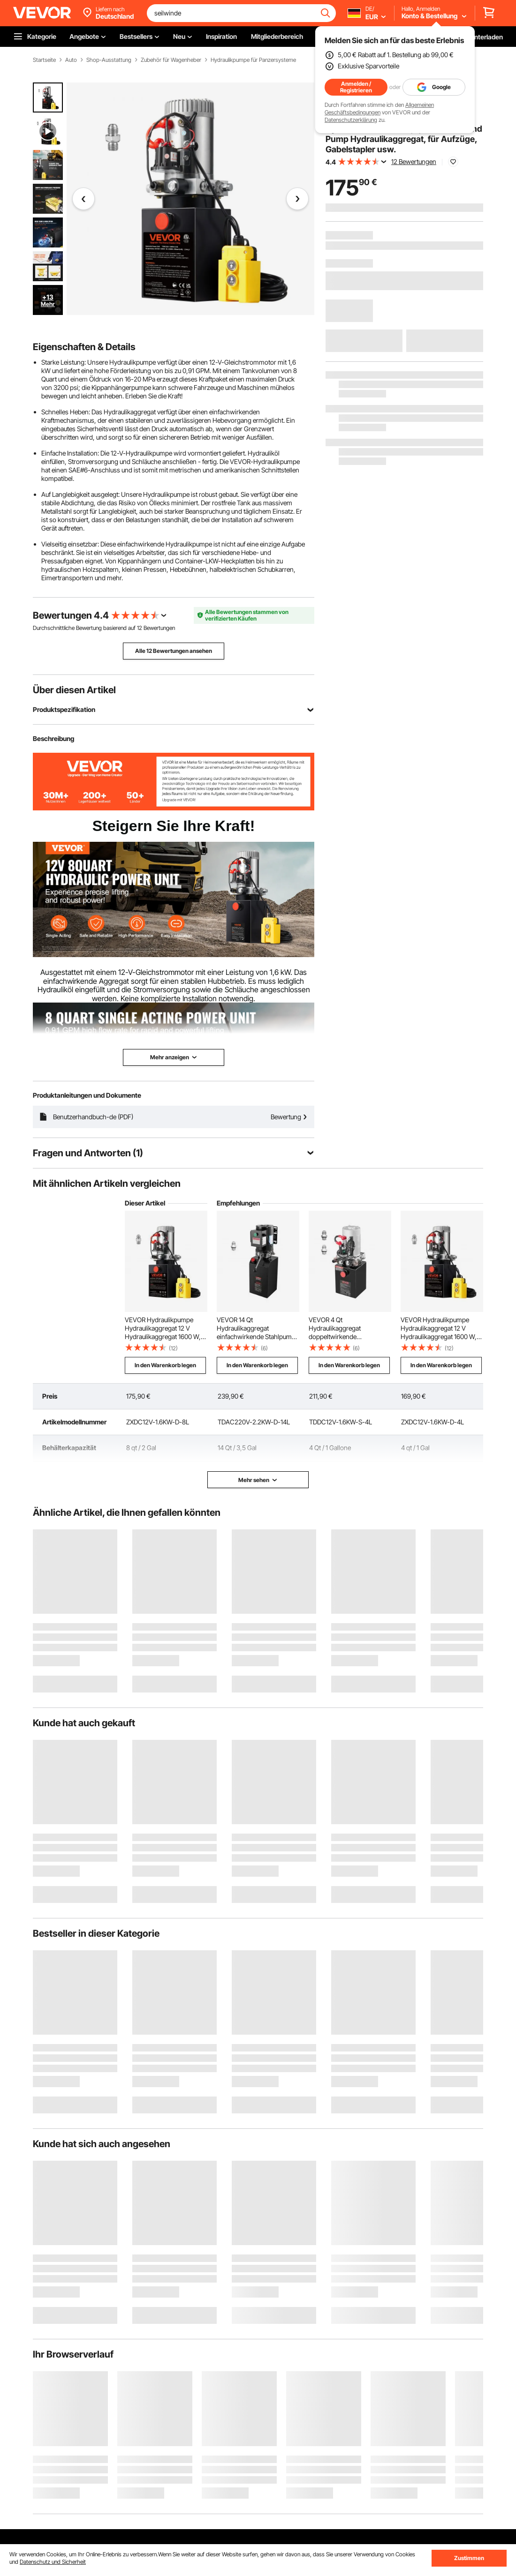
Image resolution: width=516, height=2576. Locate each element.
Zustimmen (469, 2557)
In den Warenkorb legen (165, 1365)
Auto (71, 60)
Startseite (44, 60)
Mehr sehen (258, 1480)
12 (139, 627)
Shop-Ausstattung (108, 60)
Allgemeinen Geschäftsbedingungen (379, 108)
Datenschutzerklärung (351, 119)
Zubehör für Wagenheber (171, 60)
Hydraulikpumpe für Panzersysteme (253, 60)
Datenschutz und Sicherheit (53, 2561)
